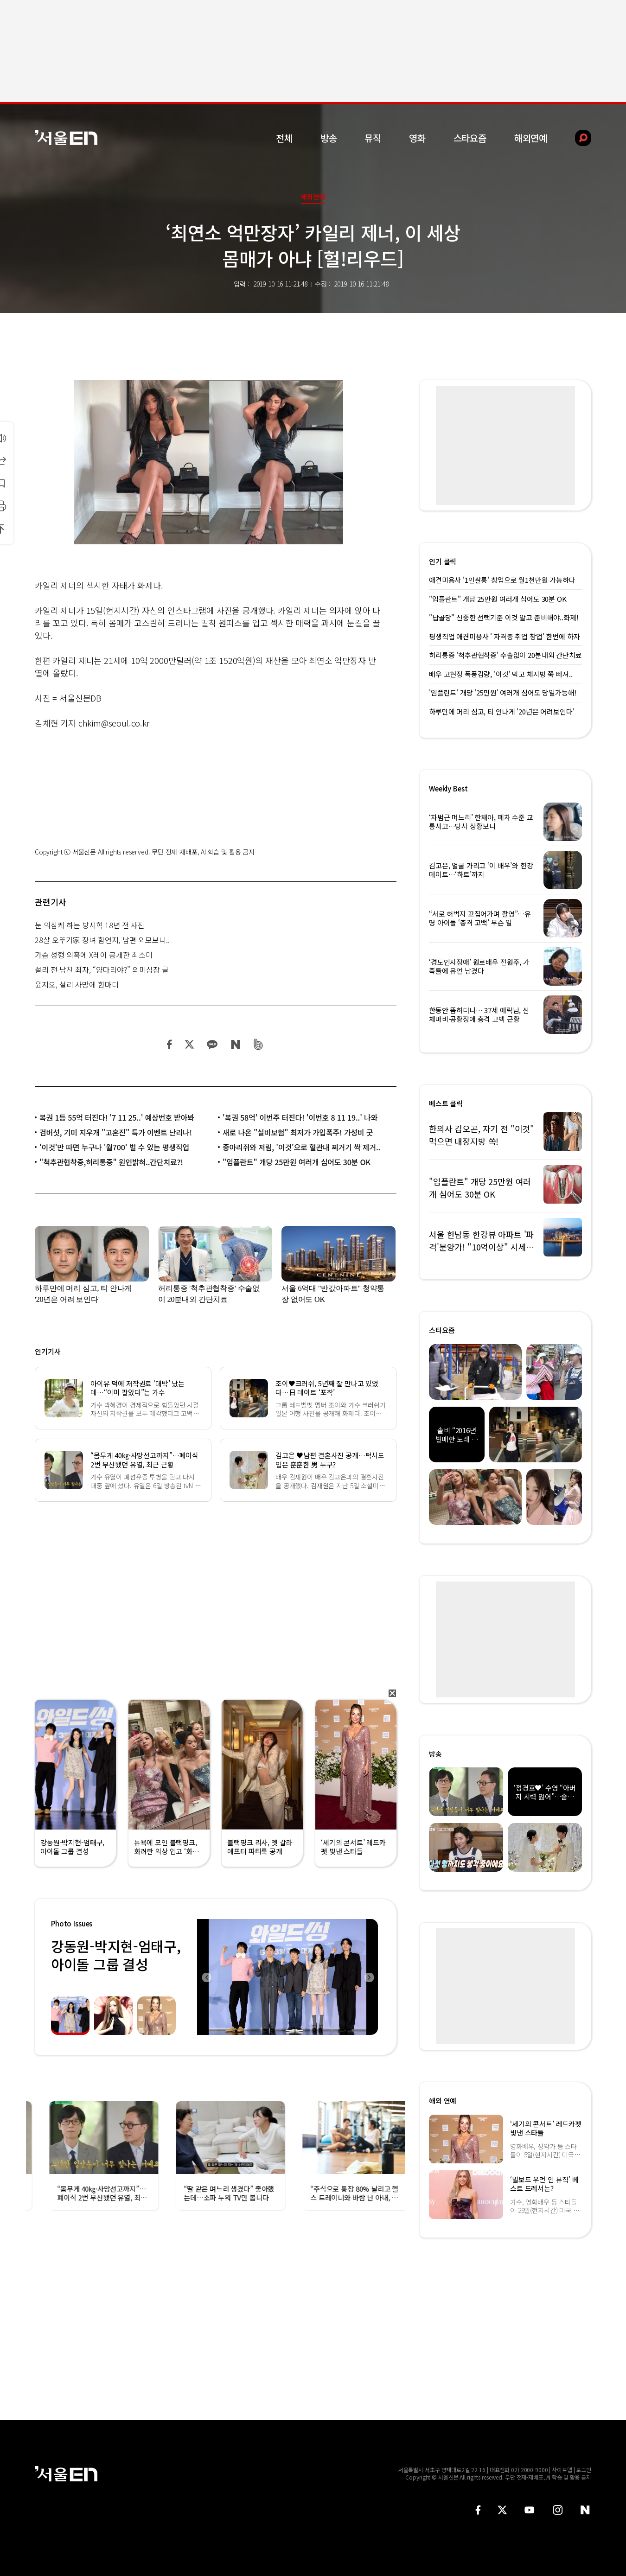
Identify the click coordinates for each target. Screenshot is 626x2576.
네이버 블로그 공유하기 (235, 1044)
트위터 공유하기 (189, 1044)
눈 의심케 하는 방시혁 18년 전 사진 (90, 925)
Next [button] (368, 1977)
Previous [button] (206, 1977)
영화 (417, 138)
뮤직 (372, 138)
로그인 (583, 2470)
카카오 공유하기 (212, 1044)
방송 (328, 138)
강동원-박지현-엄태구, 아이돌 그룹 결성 (115, 1955)
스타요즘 (470, 138)
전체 (284, 138)
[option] (287, 1977)
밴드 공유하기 (258, 1044)
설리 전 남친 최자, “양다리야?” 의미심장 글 (102, 969)
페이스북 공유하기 (169, 1044)
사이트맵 (562, 2470)
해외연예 (530, 138)
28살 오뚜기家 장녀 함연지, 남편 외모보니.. (102, 939)
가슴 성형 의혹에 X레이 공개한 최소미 (94, 954)
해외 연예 (442, 2100)
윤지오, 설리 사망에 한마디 (77, 984)
